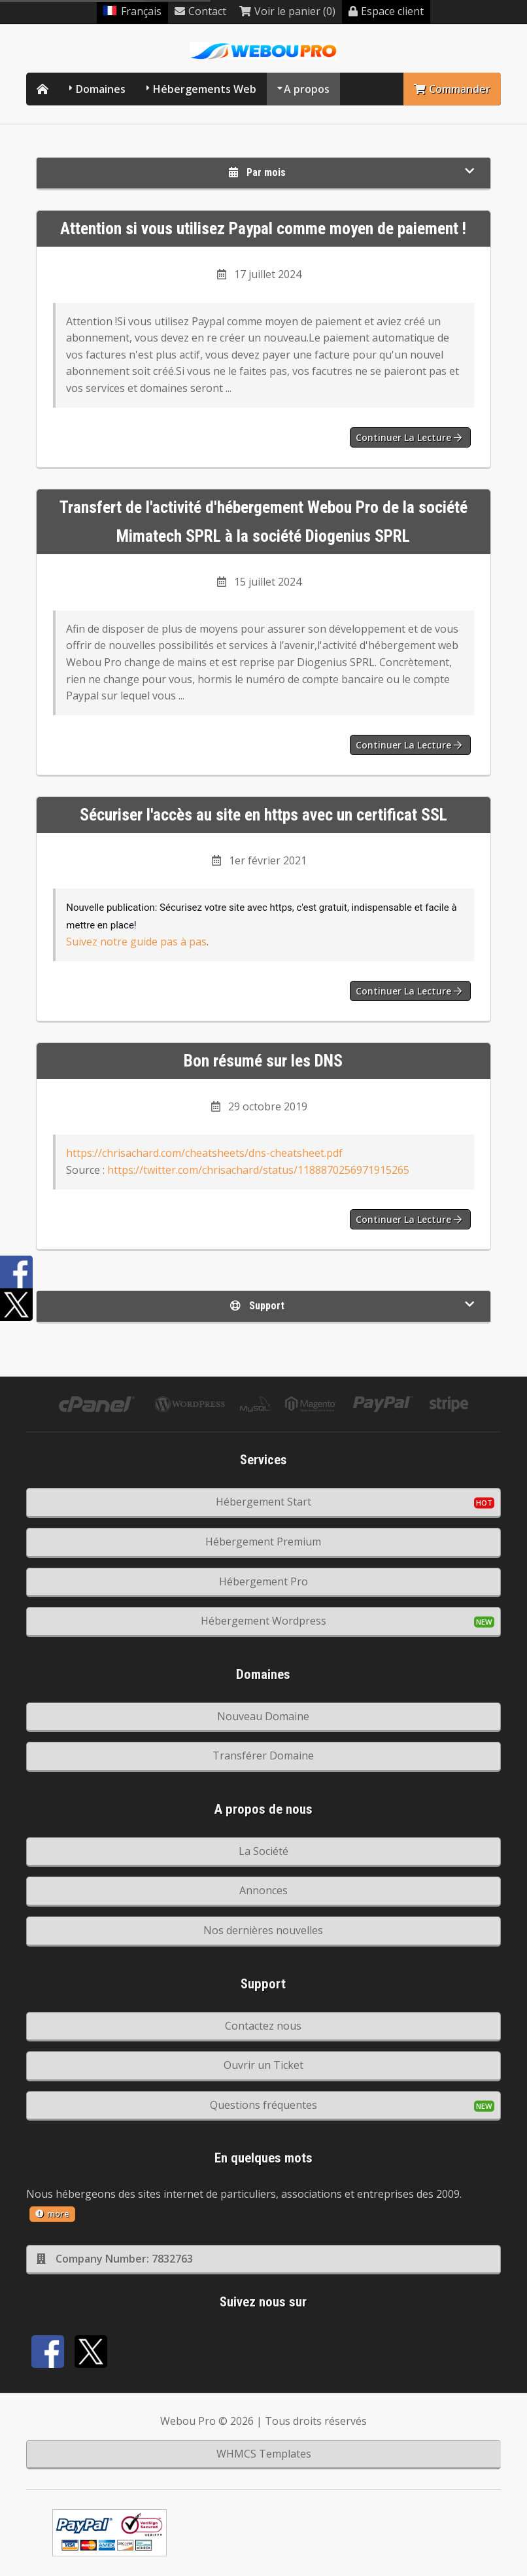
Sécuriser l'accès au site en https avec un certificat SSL (263, 814)
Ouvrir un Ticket (263, 2065)
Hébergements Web (204, 89)
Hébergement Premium (263, 1541)
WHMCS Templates (263, 2453)
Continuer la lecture (409, 437)
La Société (263, 1851)
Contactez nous (263, 2026)
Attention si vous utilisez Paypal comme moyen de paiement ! (263, 228)
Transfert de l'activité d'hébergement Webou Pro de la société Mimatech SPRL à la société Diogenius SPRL (264, 521)
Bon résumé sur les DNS (263, 1060)
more (52, 2213)
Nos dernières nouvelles (263, 1930)
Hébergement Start (263, 1501)
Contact (200, 11)
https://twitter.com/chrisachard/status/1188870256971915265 (258, 1170)
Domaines (101, 89)
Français (132, 11)
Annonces (263, 1890)
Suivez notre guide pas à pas (136, 941)
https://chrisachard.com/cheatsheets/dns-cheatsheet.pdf (204, 1153)
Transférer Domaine (263, 1755)
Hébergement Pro (263, 1581)
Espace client (386, 11)
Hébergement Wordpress (263, 1621)
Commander (452, 89)
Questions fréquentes (263, 2105)
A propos (307, 89)
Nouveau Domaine (263, 1716)
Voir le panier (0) (287, 11)
